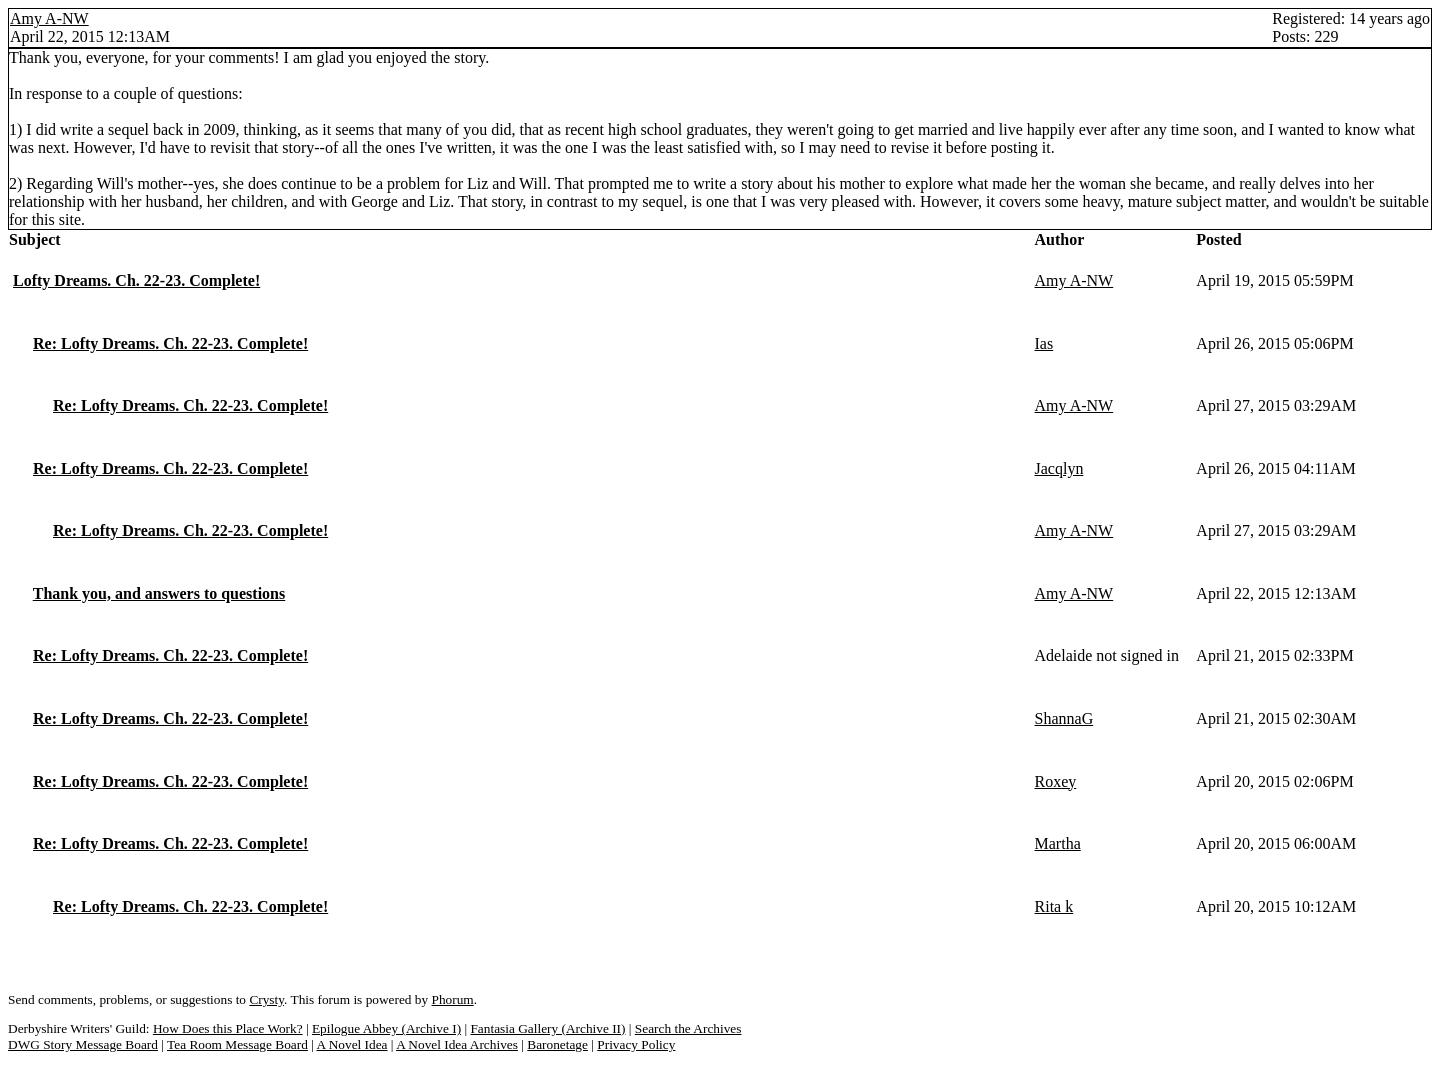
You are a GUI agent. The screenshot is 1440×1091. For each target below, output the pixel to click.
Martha (1058, 843)
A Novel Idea (351, 1044)
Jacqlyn (1059, 468)
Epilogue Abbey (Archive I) (386, 1028)
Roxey (1056, 781)
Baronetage (557, 1044)
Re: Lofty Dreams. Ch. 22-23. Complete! (170, 343)
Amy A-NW (49, 18)
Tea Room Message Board (237, 1044)
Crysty (266, 999)
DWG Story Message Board (83, 1044)
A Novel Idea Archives (457, 1044)
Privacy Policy (636, 1044)
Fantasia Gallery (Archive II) (547, 1028)
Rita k (1054, 906)
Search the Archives (688, 1028)
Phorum (453, 999)
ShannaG (1064, 718)
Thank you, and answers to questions (159, 593)
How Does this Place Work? (228, 1028)
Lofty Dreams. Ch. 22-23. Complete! (136, 280)
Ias (1044, 343)
